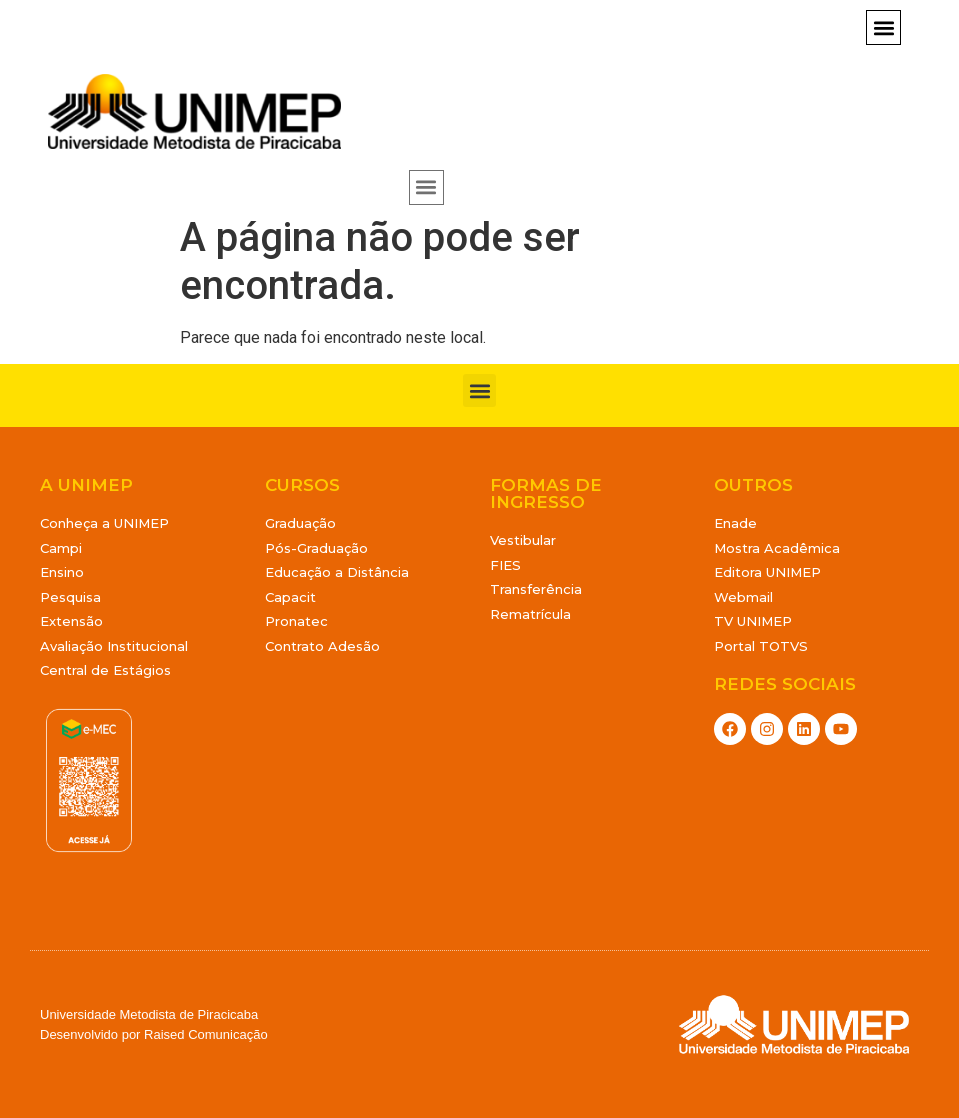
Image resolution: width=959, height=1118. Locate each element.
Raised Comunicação (206, 1034)
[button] (883, 27)
